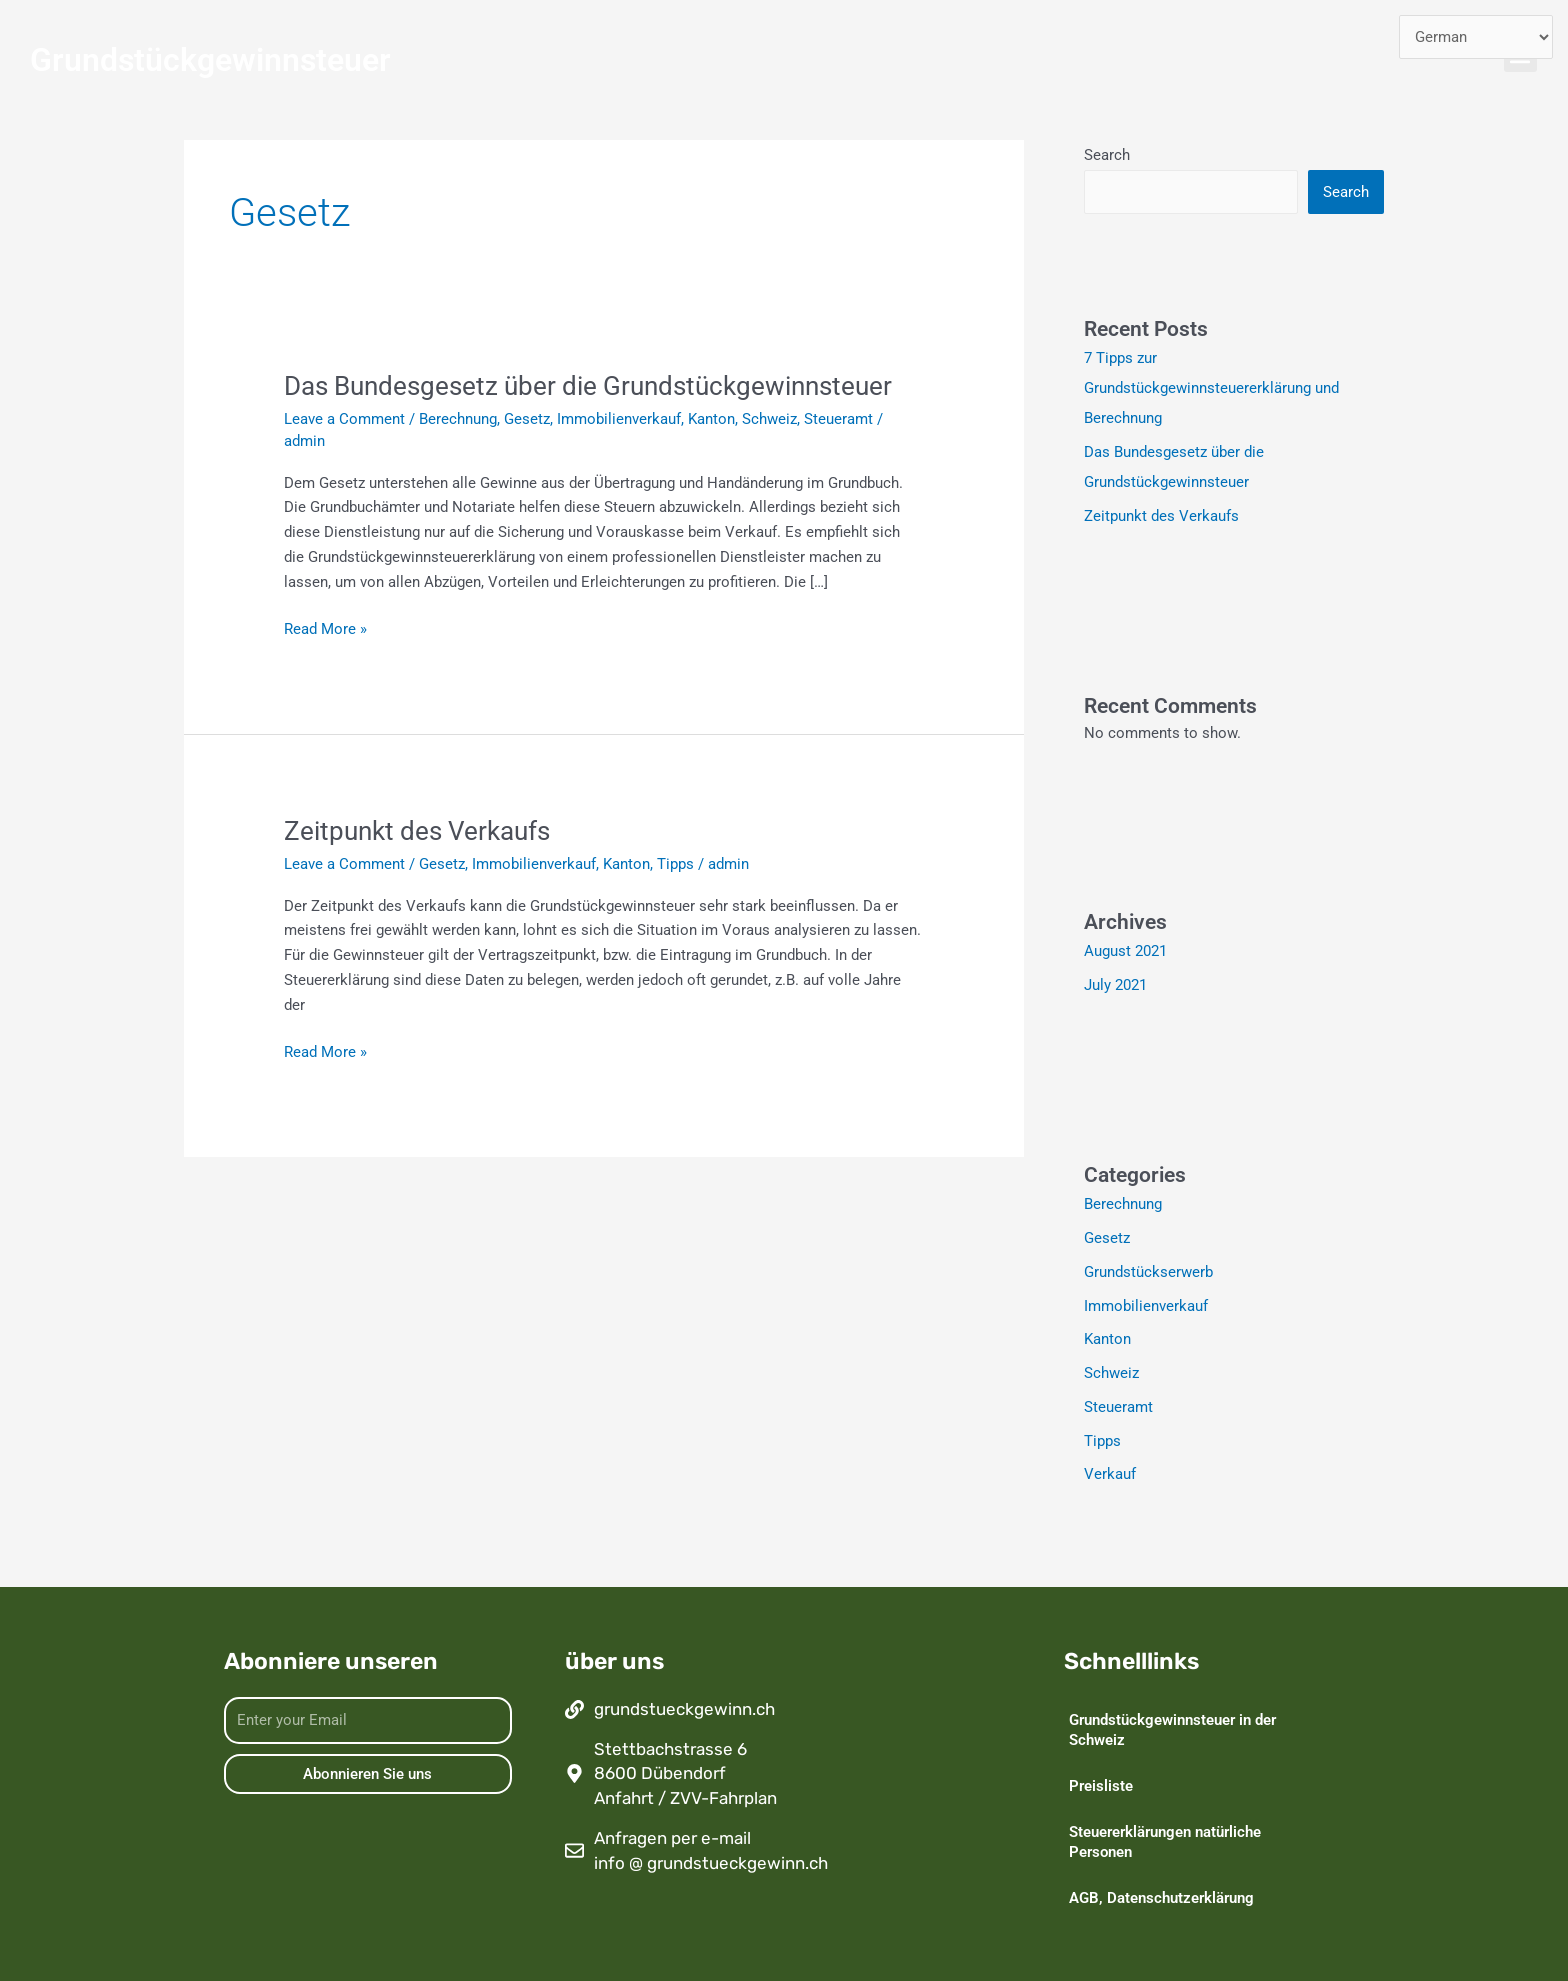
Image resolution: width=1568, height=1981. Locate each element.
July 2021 (1115, 985)
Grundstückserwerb (1148, 1272)
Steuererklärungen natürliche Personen (1165, 1842)
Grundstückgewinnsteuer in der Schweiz (1172, 1730)
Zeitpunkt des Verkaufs (417, 831)
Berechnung (458, 419)
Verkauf (1110, 1474)
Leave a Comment (344, 419)
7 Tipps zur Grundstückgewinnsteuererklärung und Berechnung (1211, 388)
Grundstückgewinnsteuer (210, 60)
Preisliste (1101, 1786)
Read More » (325, 627)
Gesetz (527, 419)
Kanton (711, 419)
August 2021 (1125, 951)
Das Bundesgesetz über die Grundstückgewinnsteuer (588, 386)
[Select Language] (1476, 37)
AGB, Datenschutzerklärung (1161, 1898)
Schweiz (769, 419)
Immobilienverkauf (619, 419)
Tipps (675, 864)
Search (1107, 155)
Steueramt (838, 419)
